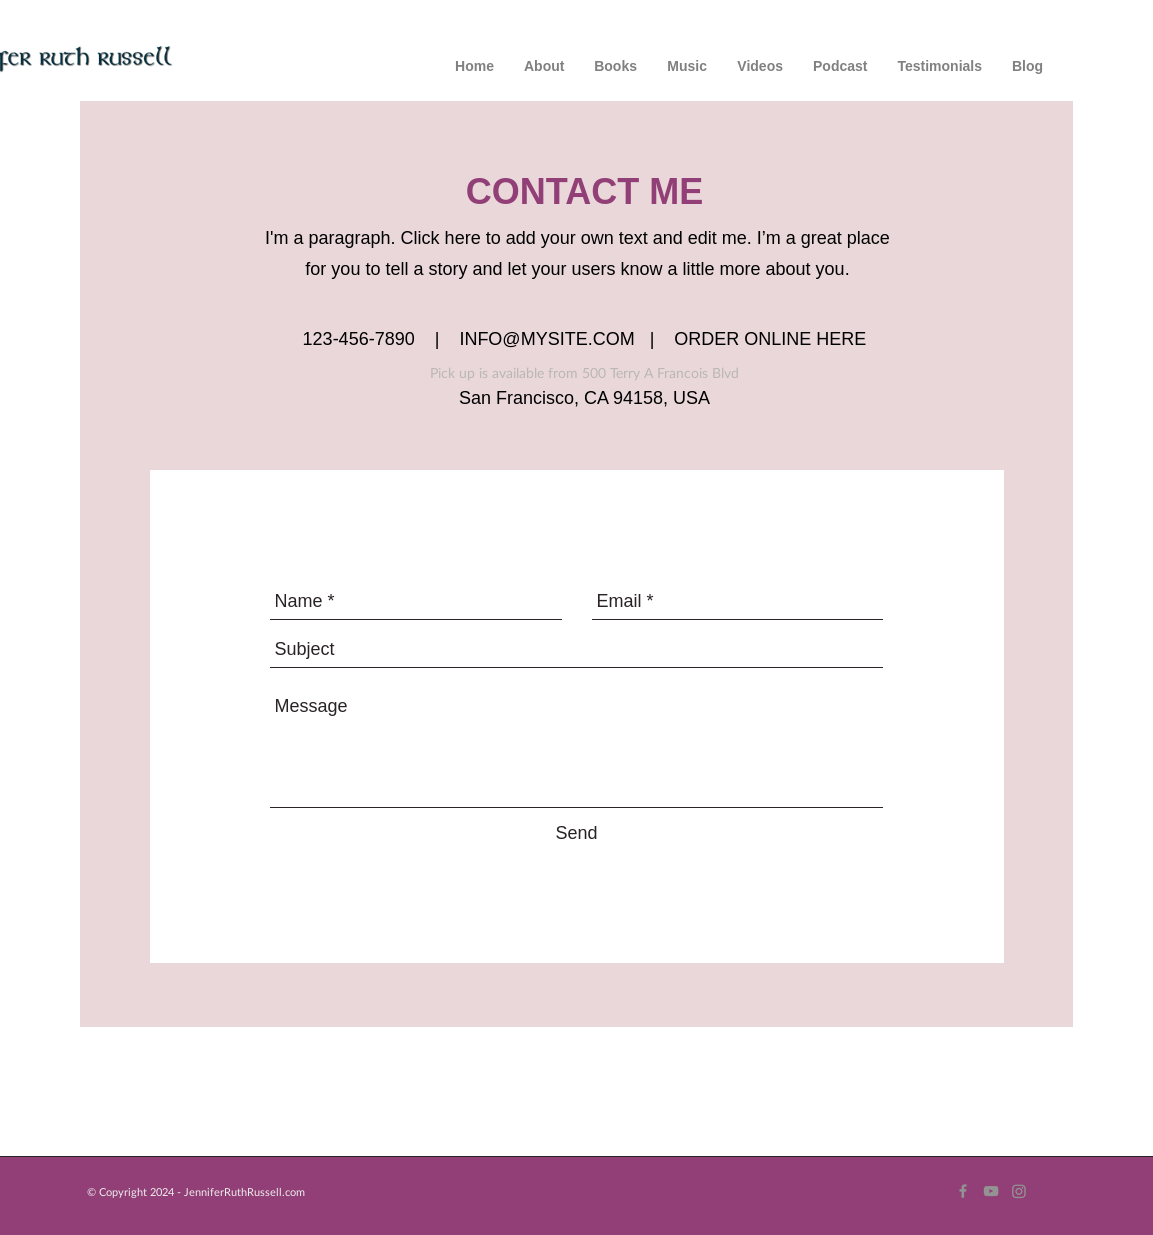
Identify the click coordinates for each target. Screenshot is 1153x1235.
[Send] (577, 833)
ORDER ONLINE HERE (770, 339)
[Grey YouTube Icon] (991, 1191)
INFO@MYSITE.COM (546, 339)
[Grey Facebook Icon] (963, 1191)
